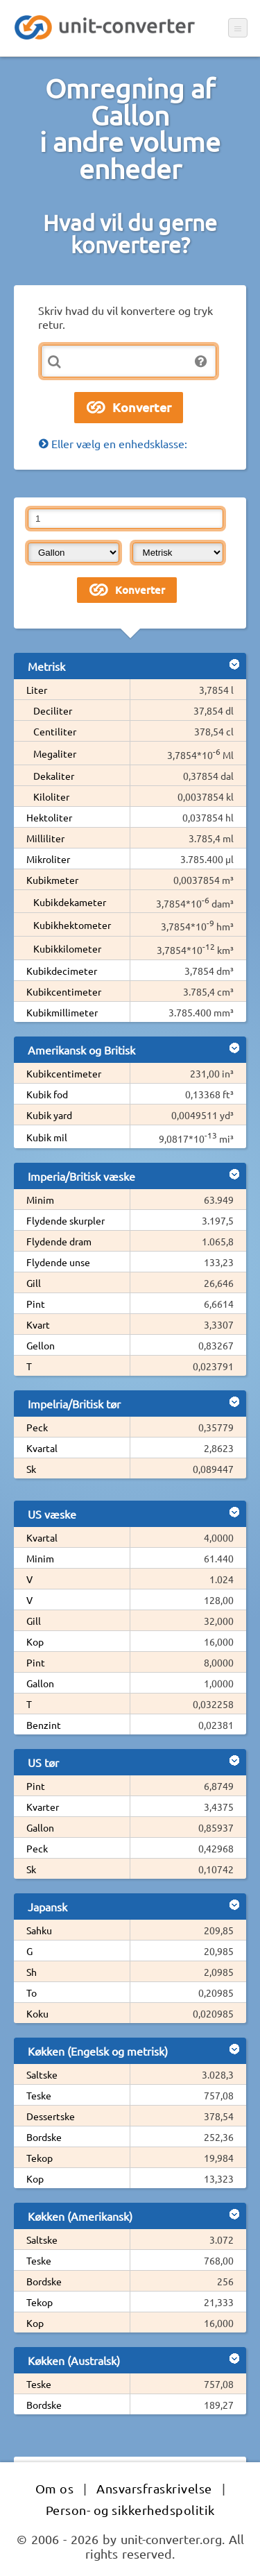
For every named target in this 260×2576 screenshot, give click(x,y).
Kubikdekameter (69, 902)
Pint (35, 1303)
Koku (37, 2013)
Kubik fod (47, 1094)
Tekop (39, 2157)
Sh (31, 1971)
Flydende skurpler (65, 1220)
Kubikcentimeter (63, 991)
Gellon (40, 1345)
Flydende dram (59, 1241)
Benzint (43, 1724)
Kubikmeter (52, 879)
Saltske (42, 2074)
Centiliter (54, 731)
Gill (33, 1283)
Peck (37, 1427)
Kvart (38, 1324)
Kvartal (42, 1448)
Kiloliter (51, 796)
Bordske (44, 2137)
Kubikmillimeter (62, 1012)
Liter (36, 689)
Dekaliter (53, 775)
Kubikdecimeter (61, 970)
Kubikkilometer (67, 948)
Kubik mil (46, 1137)
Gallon (40, 1683)
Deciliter (52, 710)
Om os (54, 2488)
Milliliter (45, 838)
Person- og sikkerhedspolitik (130, 2509)
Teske (38, 2095)
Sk (31, 1468)
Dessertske (50, 2116)
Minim (40, 1199)
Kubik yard (49, 1115)
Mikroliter (48, 859)
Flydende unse (58, 1262)
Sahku (39, 1930)
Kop (35, 1641)
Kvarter (42, 1806)
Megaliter (54, 753)
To (31, 1992)
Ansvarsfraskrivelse (154, 2488)
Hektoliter (49, 817)
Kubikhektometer (72, 925)
